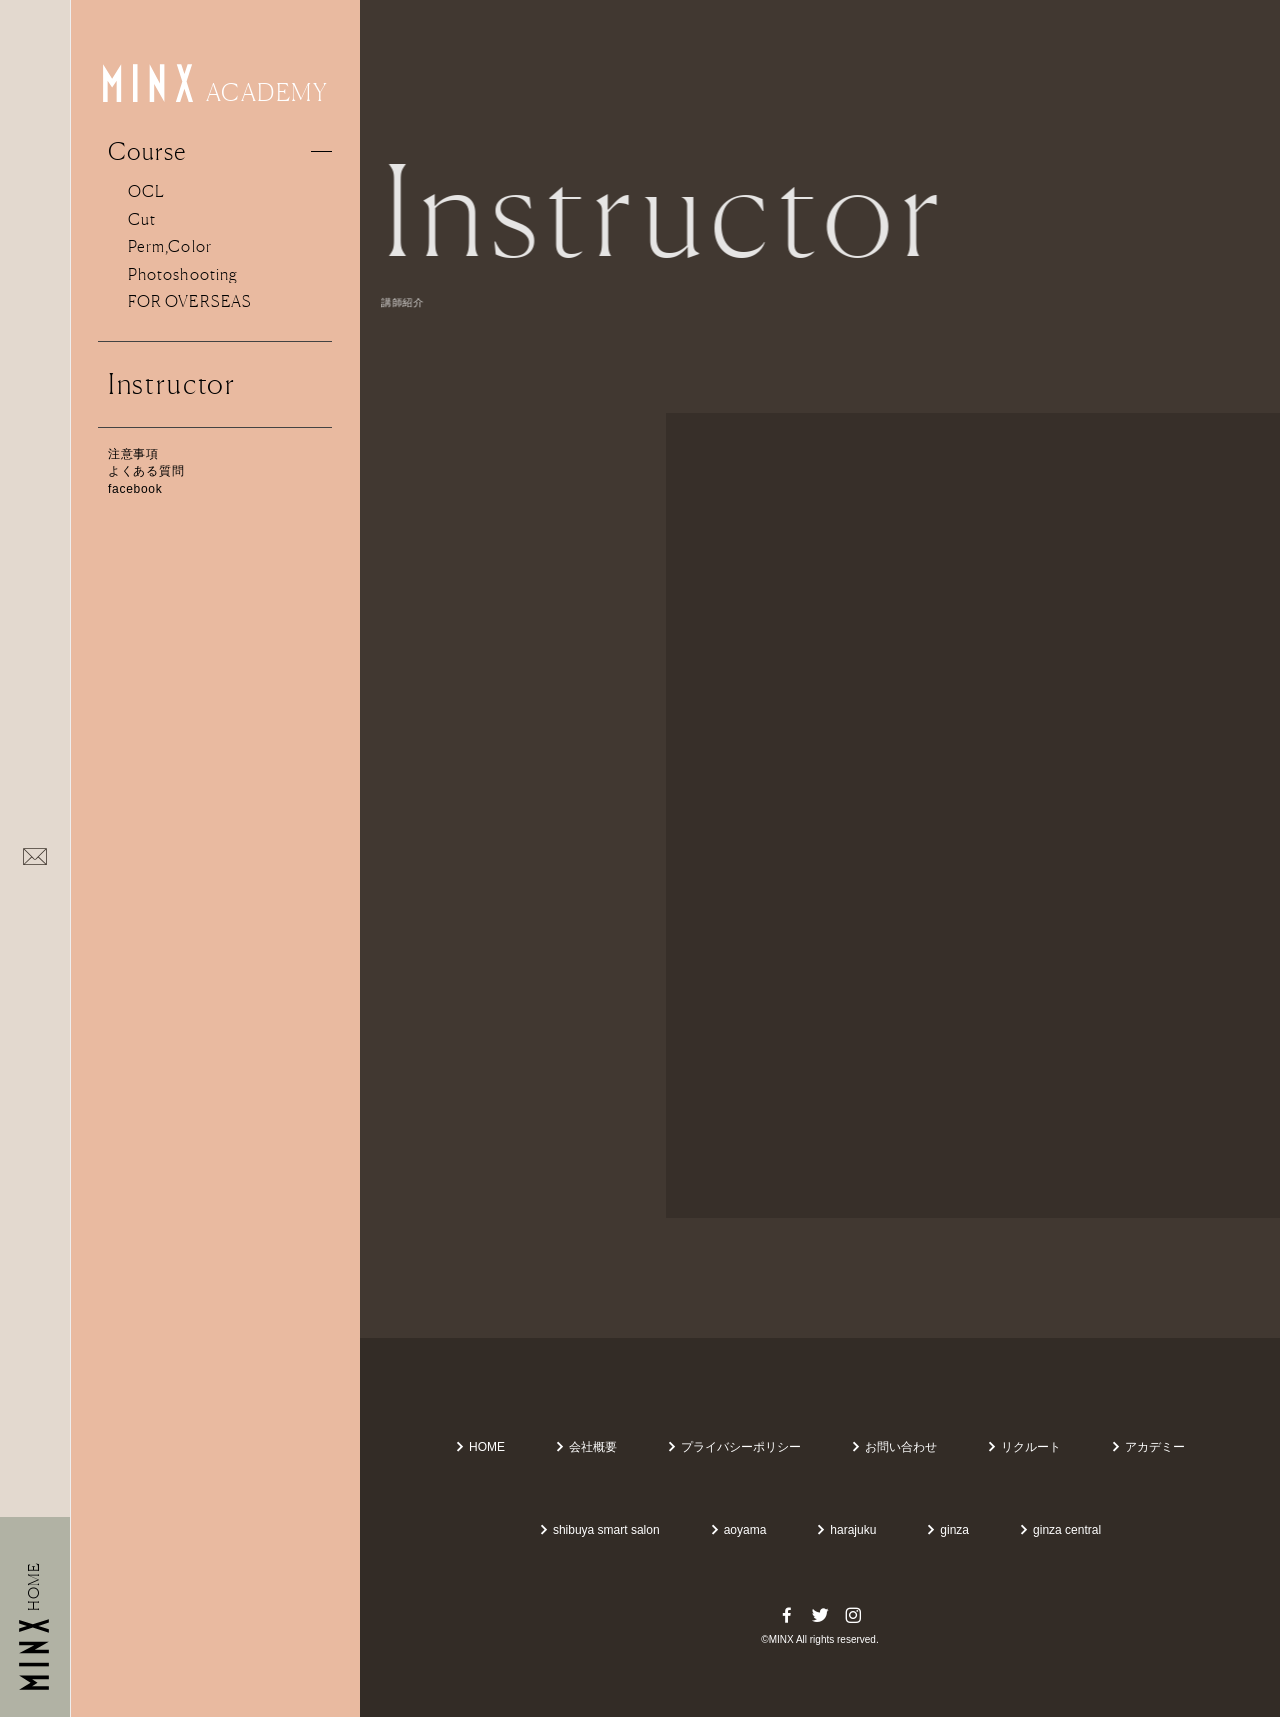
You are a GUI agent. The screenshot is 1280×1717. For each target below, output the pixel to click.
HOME (480, 1447)
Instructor (172, 384)
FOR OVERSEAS (190, 301)
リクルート (1024, 1447)
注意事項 (133, 454)
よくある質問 (146, 471)
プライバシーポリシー (734, 1447)
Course (147, 151)
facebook (135, 489)
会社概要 (586, 1447)
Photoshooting (183, 274)
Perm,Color (170, 246)
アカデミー (1148, 1447)
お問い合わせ (894, 1447)
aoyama (738, 1530)
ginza (947, 1530)
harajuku (846, 1530)
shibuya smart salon (599, 1530)
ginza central (1060, 1530)
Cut (142, 219)
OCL (146, 191)
